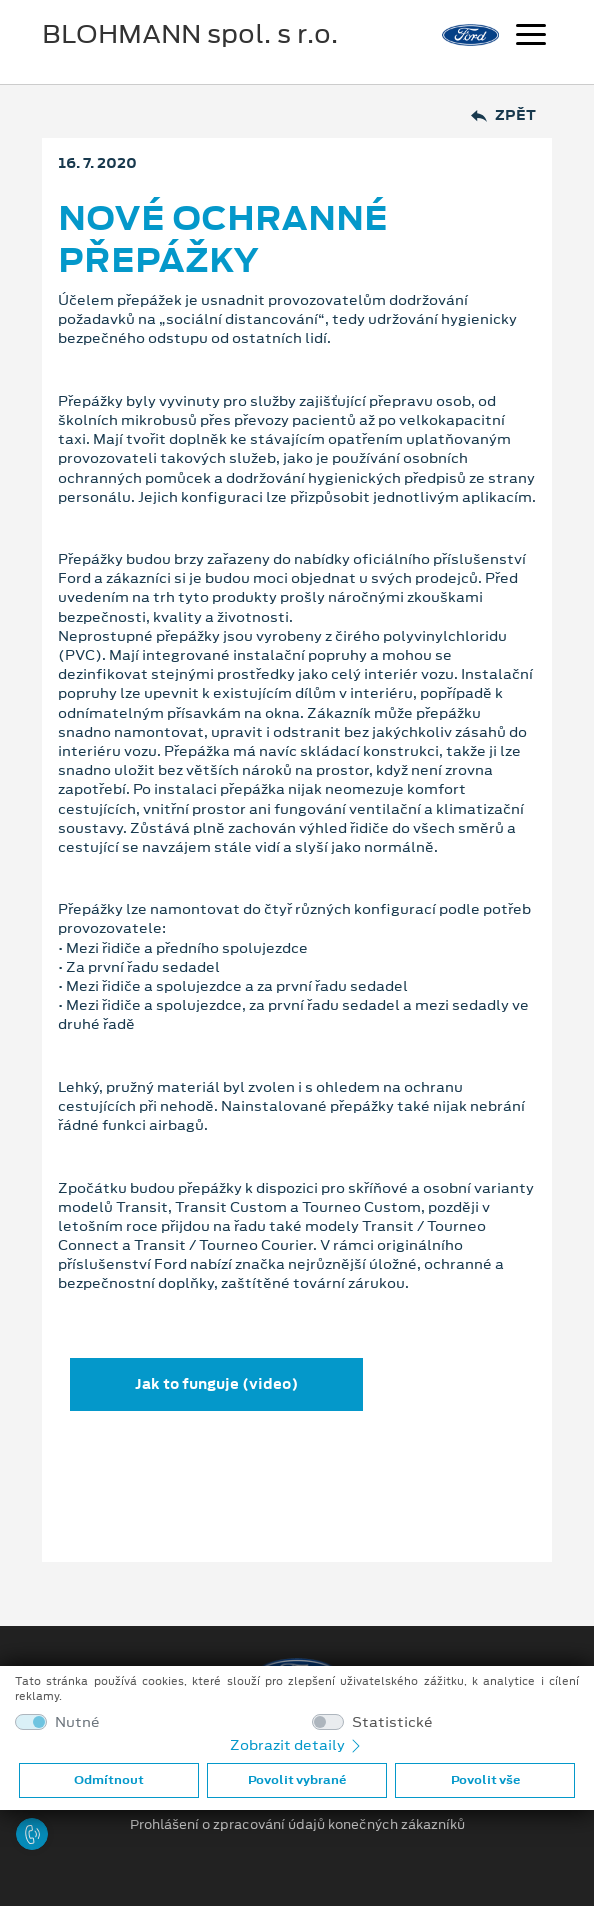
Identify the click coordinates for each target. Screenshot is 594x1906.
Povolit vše (485, 1780)
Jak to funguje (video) (216, 1384)
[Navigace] (531, 37)
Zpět (503, 115)
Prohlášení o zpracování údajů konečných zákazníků (297, 1825)
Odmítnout (109, 1780)
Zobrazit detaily (297, 1745)
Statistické (392, 1722)
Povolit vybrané (297, 1780)
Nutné (77, 1722)
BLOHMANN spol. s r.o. (190, 34)
